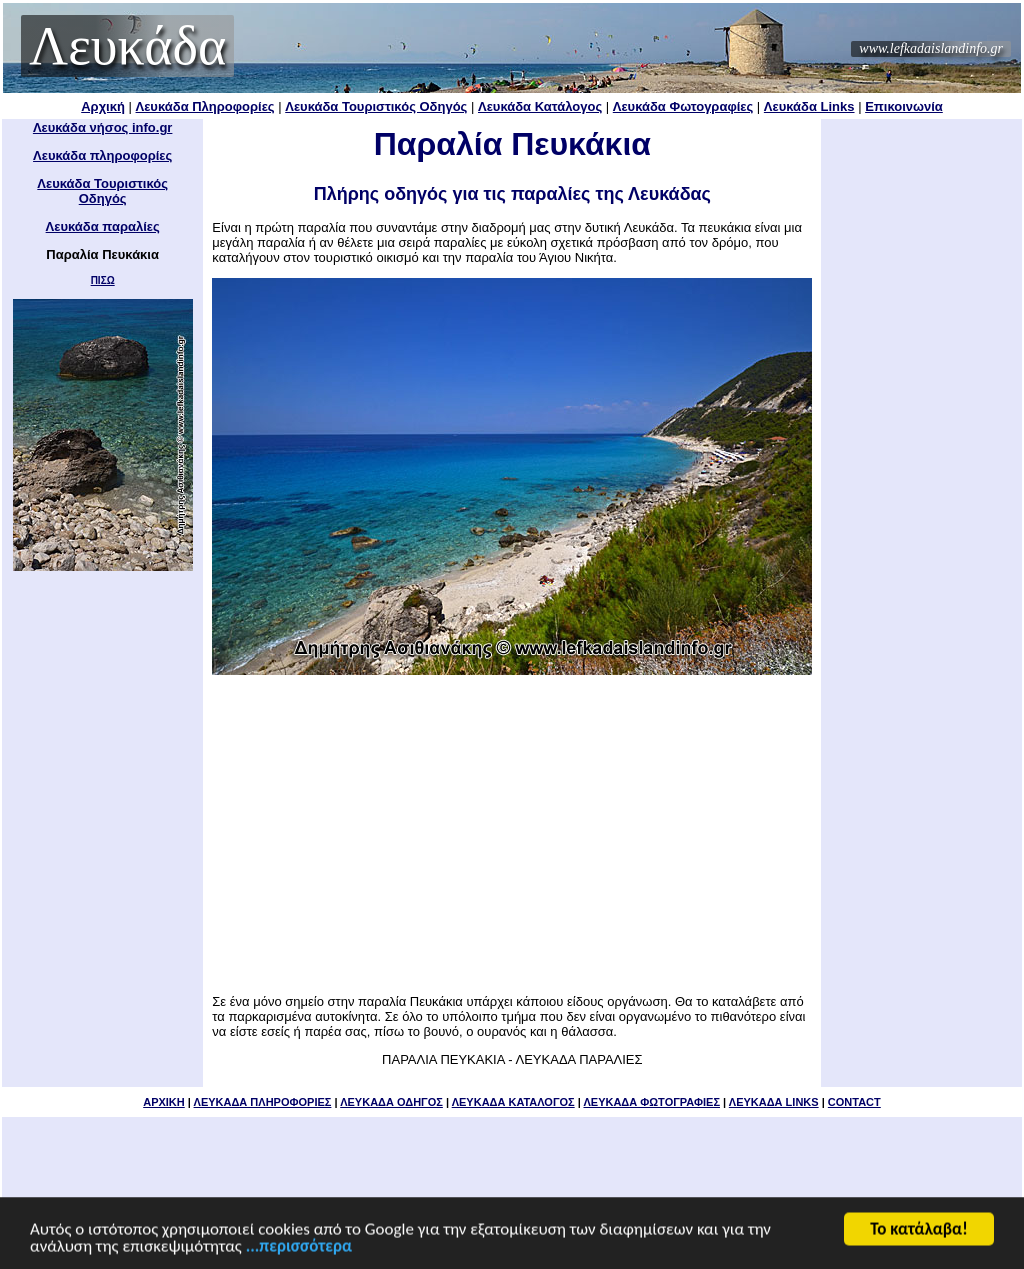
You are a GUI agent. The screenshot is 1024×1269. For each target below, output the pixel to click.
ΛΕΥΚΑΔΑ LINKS (774, 1102)
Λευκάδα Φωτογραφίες (683, 106)
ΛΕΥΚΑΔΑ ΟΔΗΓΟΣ (391, 1102)
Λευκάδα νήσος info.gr (103, 127)
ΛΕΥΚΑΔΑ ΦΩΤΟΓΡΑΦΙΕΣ (651, 1102)
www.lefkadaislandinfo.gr (931, 48)
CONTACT (854, 1102)
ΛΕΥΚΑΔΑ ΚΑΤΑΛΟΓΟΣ (513, 1102)
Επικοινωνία (904, 106)
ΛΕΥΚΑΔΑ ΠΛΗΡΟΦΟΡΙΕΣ (263, 1102)
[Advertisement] (512, 833)
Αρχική (103, 106)
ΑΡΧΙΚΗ (164, 1102)
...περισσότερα (299, 1247)
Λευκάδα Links (809, 106)
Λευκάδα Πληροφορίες (205, 106)
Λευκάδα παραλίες (103, 226)
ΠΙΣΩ (103, 280)
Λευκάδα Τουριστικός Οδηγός (376, 106)
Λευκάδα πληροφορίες (102, 155)
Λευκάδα (127, 46)
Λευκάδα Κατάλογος (540, 106)
